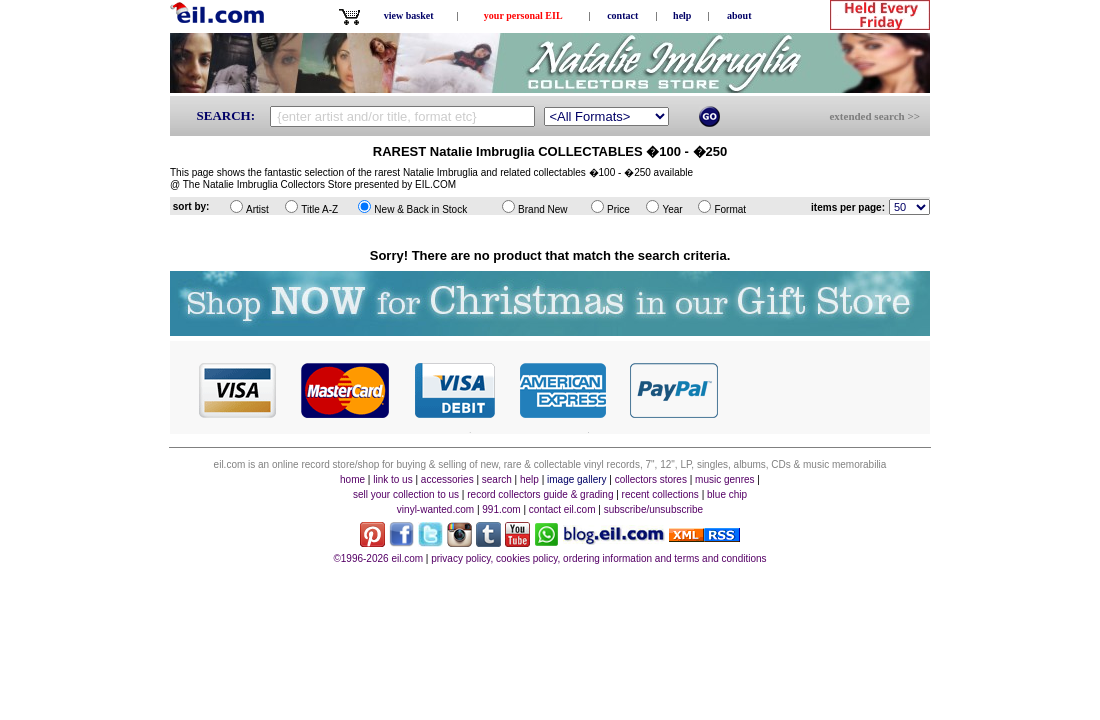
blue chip (727, 494)
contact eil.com (562, 509)
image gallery (576, 479)
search (497, 479)
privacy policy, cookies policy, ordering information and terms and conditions (598, 558)
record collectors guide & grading (540, 494)
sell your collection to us (406, 494)
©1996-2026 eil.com (378, 558)
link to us (392, 479)
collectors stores (651, 479)
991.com (501, 509)
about (739, 15)
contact (622, 15)
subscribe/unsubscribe (654, 509)
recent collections (660, 494)
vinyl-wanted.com (435, 509)
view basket (409, 15)
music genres (724, 479)
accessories (447, 479)
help (682, 15)
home (352, 479)
